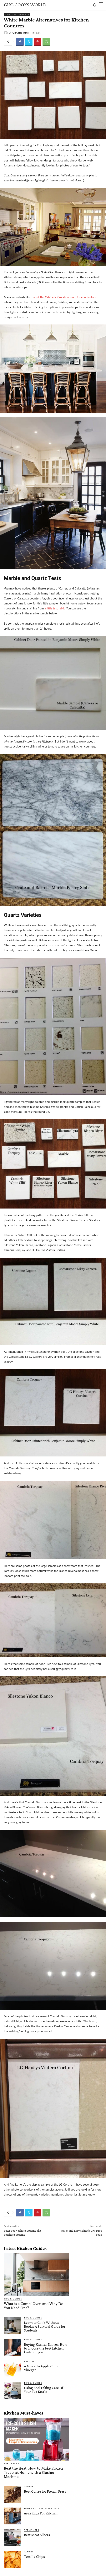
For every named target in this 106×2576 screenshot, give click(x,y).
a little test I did (54, 608)
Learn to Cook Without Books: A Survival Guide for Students (44, 2326)
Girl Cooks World (21, 33)
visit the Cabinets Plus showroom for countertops (65, 297)
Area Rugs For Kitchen (40, 2513)
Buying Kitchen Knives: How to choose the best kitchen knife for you (45, 2348)
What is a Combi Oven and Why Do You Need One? (33, 2305)
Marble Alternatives (17, 14)
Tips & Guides (13, 2299)
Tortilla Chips (34, 2556)
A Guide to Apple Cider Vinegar (41, 2368)
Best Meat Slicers (37, 2535)
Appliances (11, 2463)
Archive (29, 2361)
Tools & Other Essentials (41, 2508)
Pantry (28, 2486)
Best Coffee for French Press (45, 2491)
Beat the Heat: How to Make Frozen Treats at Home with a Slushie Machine (33, 2472)
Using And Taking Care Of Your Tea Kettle (43, 2390)
